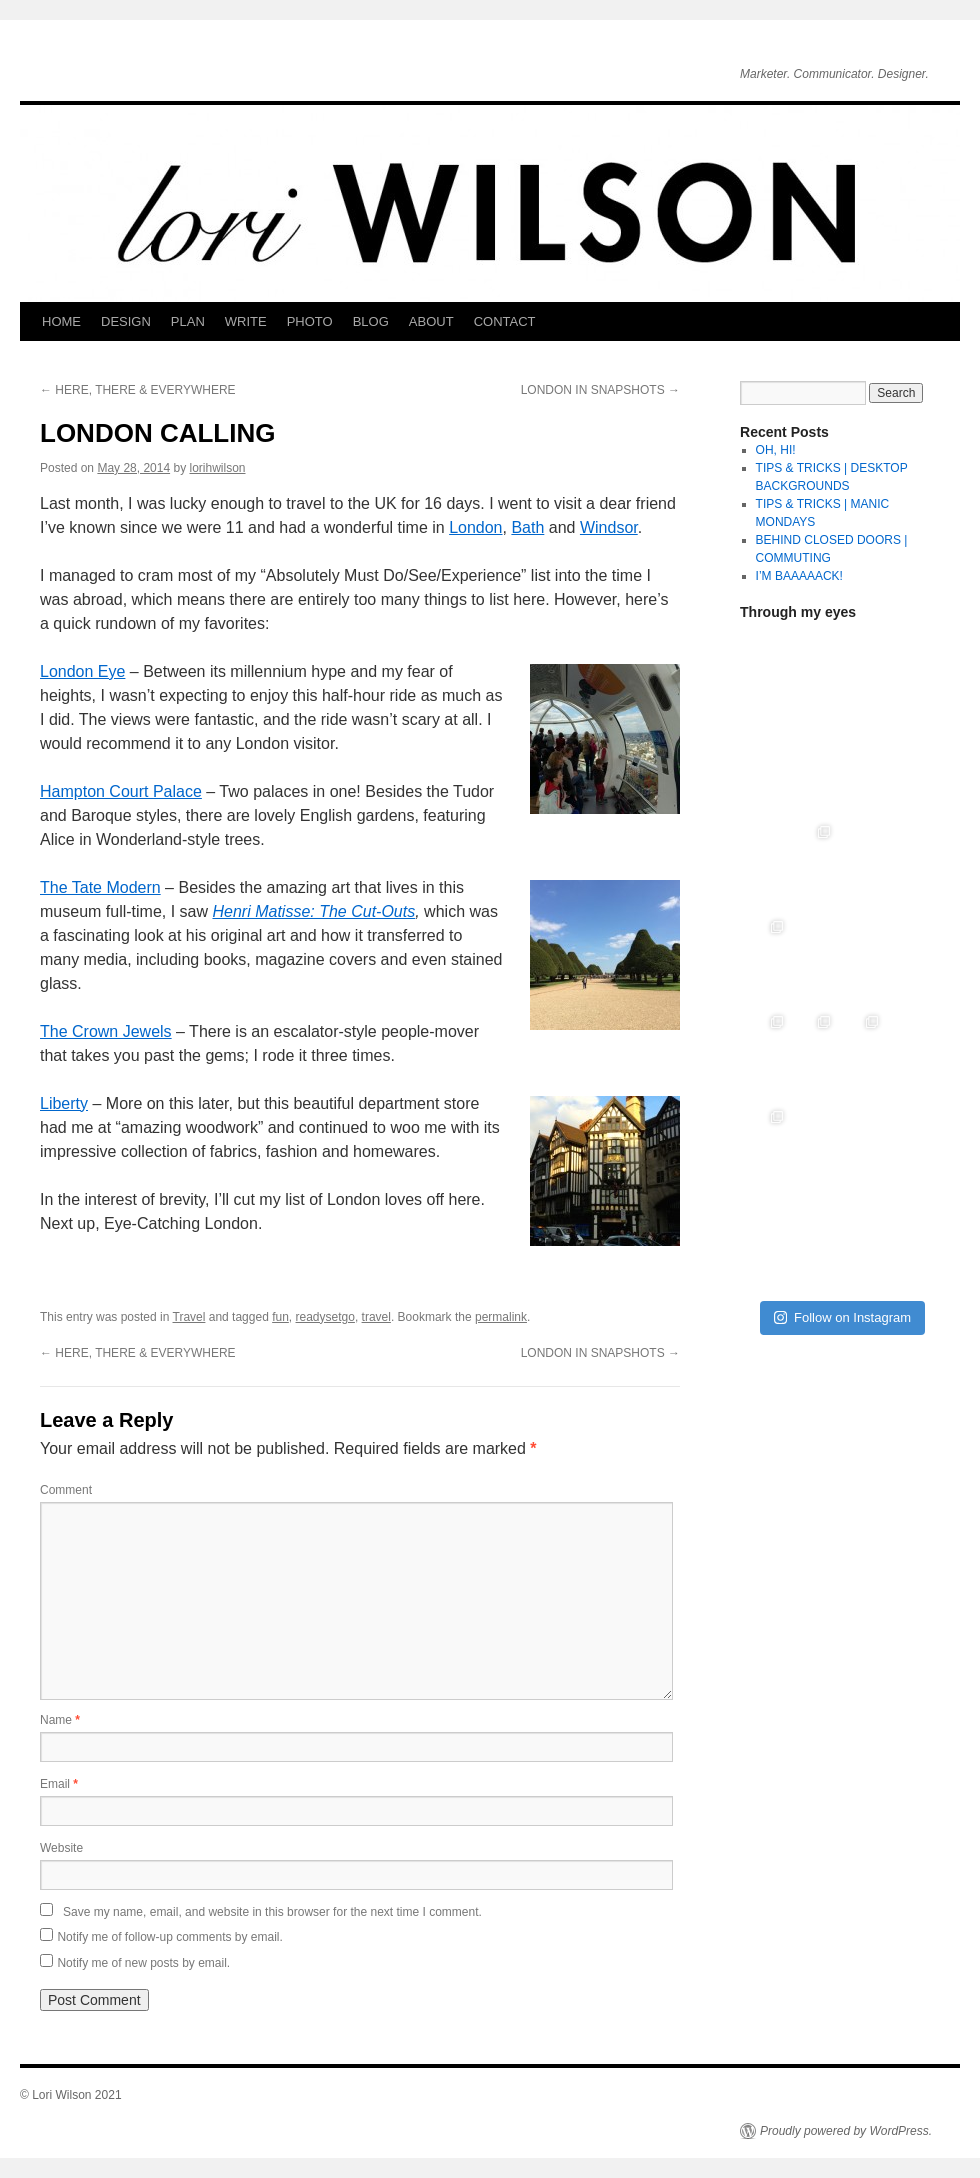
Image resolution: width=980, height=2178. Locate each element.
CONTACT (505, 321)
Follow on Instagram (842, 1317)
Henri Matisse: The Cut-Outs (313, 911)
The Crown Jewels (106, 1031)
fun (280, 1317)
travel (376, 1317)
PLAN (188, 321)
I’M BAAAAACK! (799, 576)
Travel (189, 1317)
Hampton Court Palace (121, 791)
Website (61, 1848)
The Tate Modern (100, 887)
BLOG (371, 321)
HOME (61, 321)
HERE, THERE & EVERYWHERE (138, 390)
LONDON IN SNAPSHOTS (600, 390)
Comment (66, 1490)
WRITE (246, 321)
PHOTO (310, 321)
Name (60, 1720)
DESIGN (126, 321)
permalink (501, 1317)
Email (59, 1784)
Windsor (609, 527)
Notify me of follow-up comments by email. (169, 1937)
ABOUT (431, 321)
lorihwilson (217, 468)
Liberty (64, 1103)
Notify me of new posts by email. (143, 1963)
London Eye (82, 671)
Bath (527, 527)
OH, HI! (776, 450)
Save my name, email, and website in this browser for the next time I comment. (272, 1912)
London (475, 527)
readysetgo (325, 1317)
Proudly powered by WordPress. (846, 2131)
